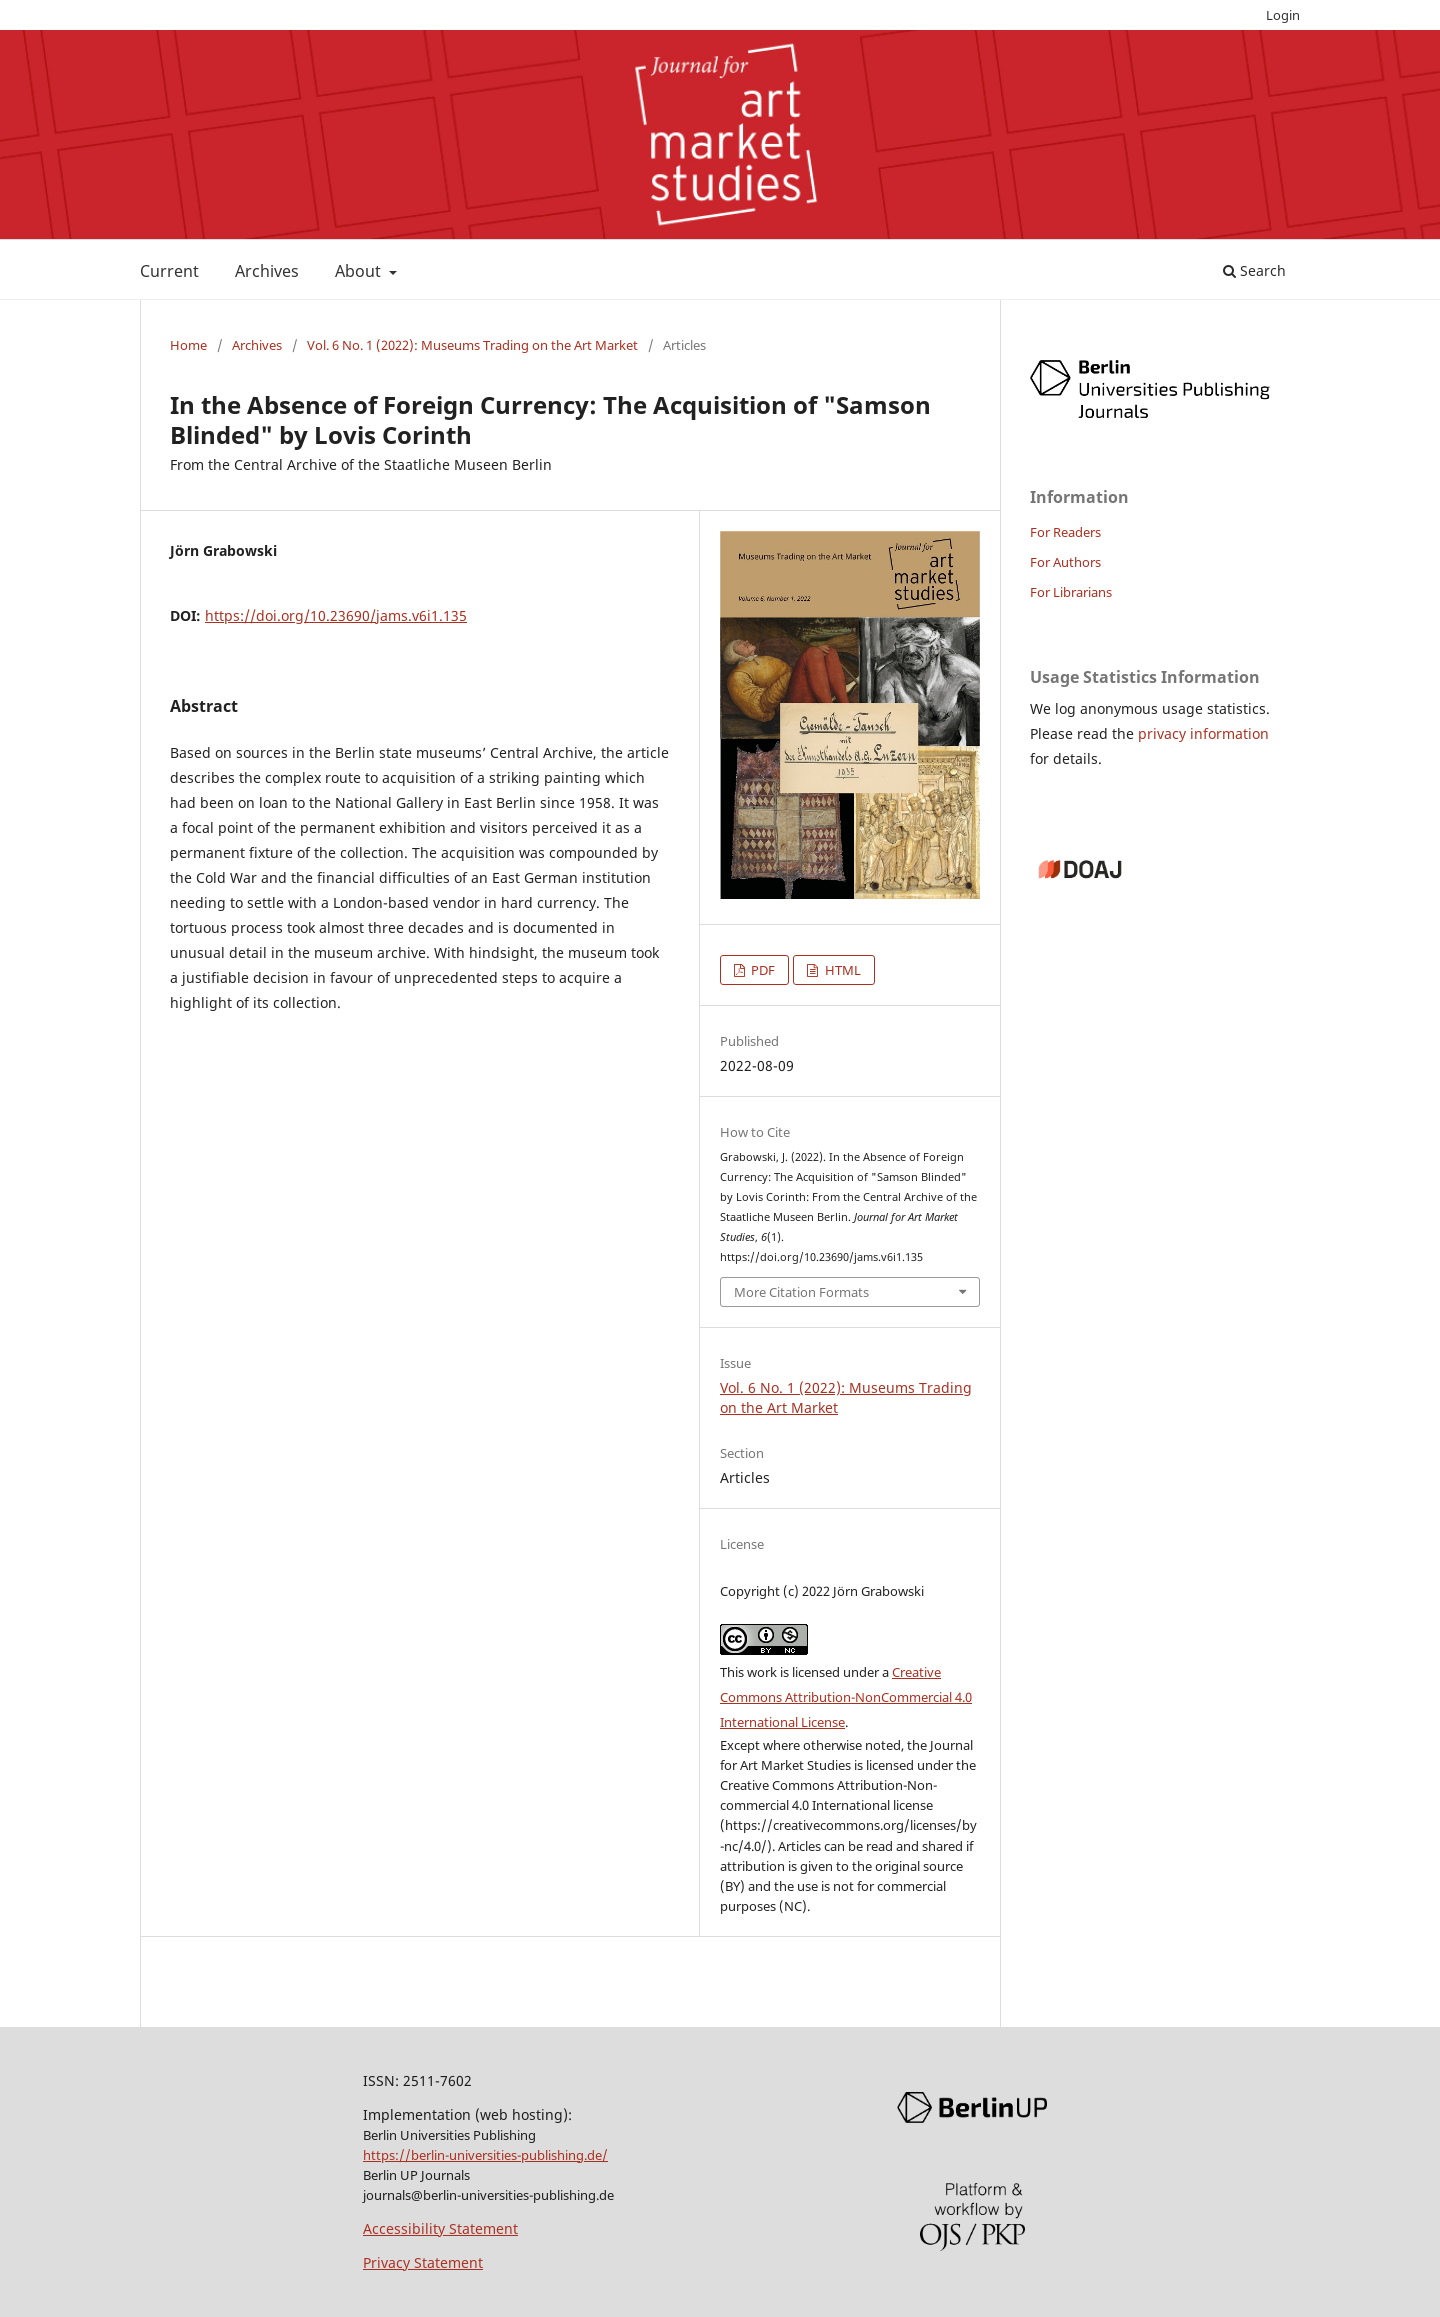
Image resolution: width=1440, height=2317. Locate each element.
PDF (761, 970)
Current (169, 271)
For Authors (1065, 562)
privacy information (1203, 733)
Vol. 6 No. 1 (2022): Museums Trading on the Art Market (472, 345)
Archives (267, 271)
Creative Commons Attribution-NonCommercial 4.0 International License (846, 1697)
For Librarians (1071, 592)
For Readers (1065, 532)
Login (1283, 15)
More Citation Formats (801, 1292)
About (360, 271)
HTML (841, 970)
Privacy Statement (423, 2262)
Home (188, 345)
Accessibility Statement (440, 2228)
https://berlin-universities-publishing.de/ (485, 2155)
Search (1254, 270)
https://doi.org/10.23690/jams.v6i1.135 (336, 615)
